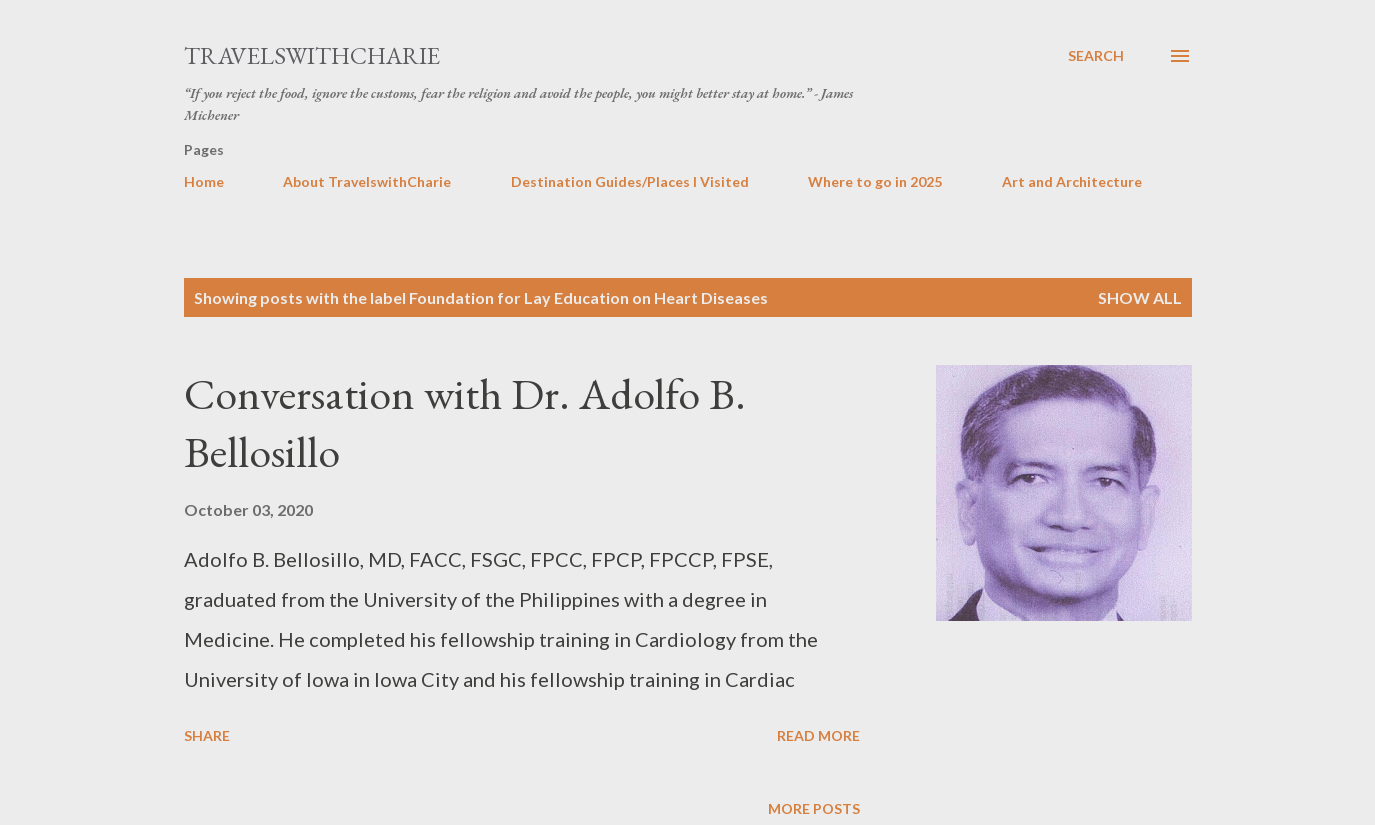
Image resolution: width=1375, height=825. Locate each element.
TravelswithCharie (312, 55)
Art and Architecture (1072, 181)
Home (204, 181)
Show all (1140, 297)
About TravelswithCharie (367, 181)
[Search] (1096, 56)
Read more (818, 735)
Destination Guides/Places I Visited (630, 181)
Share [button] (207, 735)
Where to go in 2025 (875, 181)
